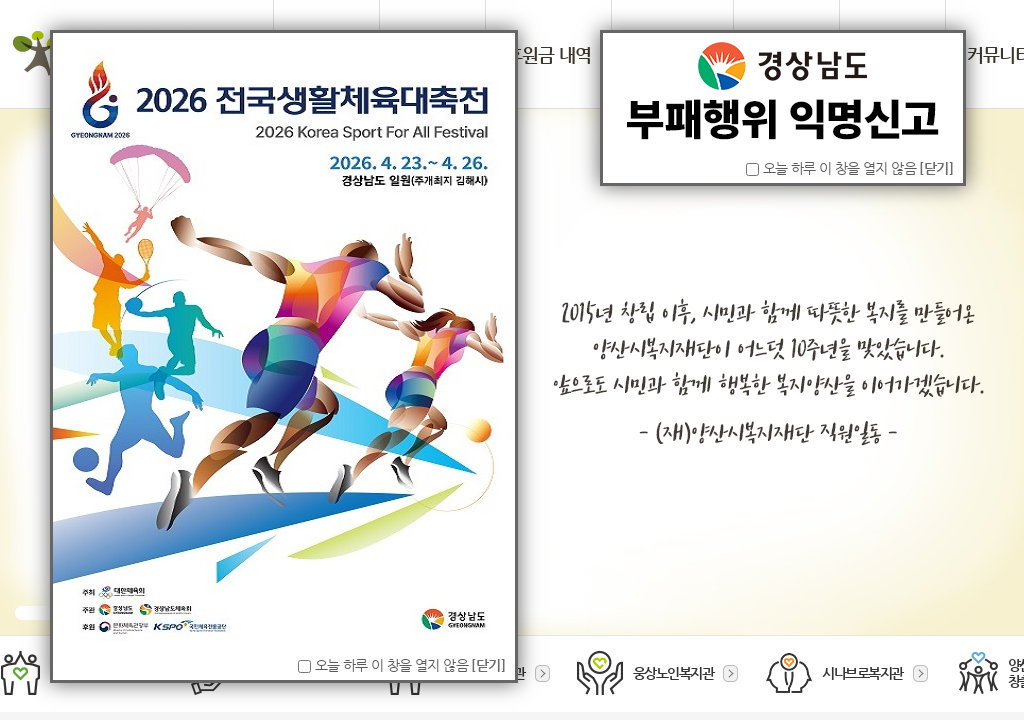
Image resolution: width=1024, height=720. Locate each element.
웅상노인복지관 (658, 673)
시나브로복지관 (847, 673)
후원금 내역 (548, 54)
